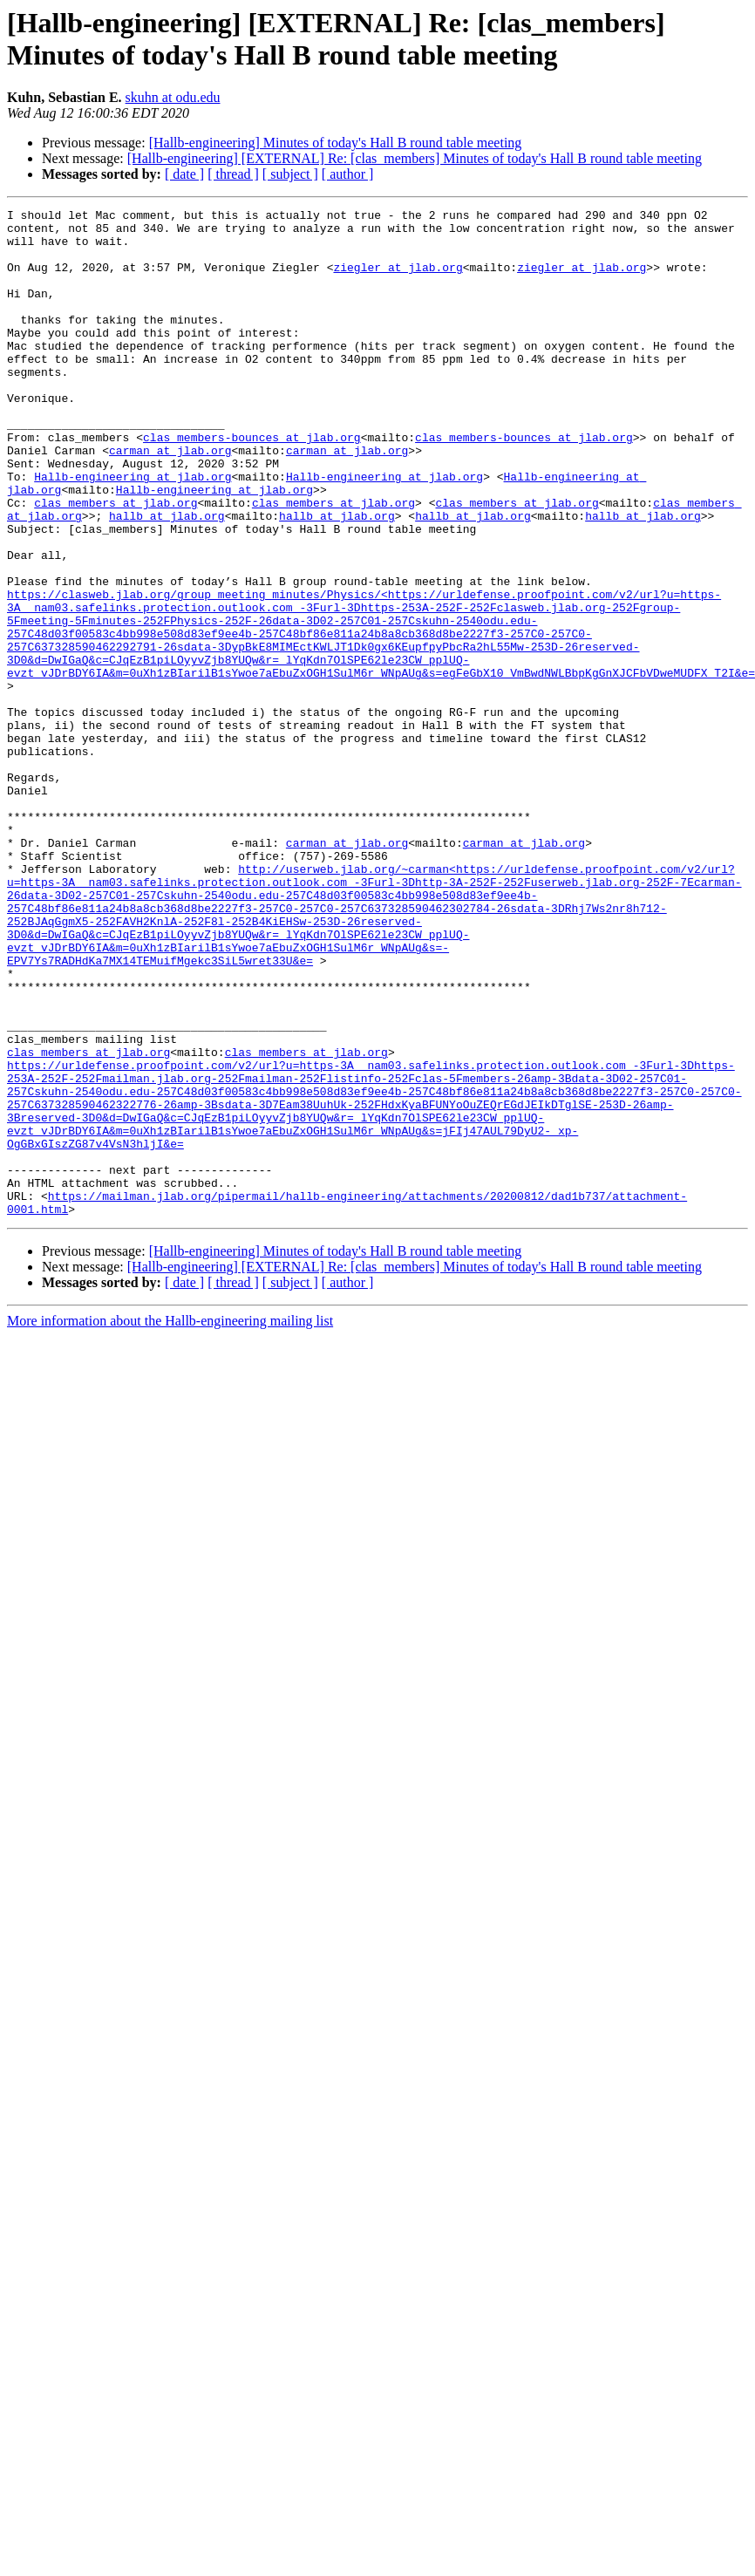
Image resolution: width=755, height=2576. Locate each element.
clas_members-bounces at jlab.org (252, 484)
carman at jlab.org (170, 500)
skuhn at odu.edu (173, 97)
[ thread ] (233, 174)
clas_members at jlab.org (115, 562)
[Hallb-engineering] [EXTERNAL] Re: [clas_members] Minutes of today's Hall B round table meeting (414, 158)
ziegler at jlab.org (397, 280)
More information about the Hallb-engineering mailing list (170, 1522)
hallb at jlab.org (167, 578)
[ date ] (184, 174)
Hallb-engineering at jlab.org (132, 531)
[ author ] (348, 174)
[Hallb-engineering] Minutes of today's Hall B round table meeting (335, 142)
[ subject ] (290, 174)
